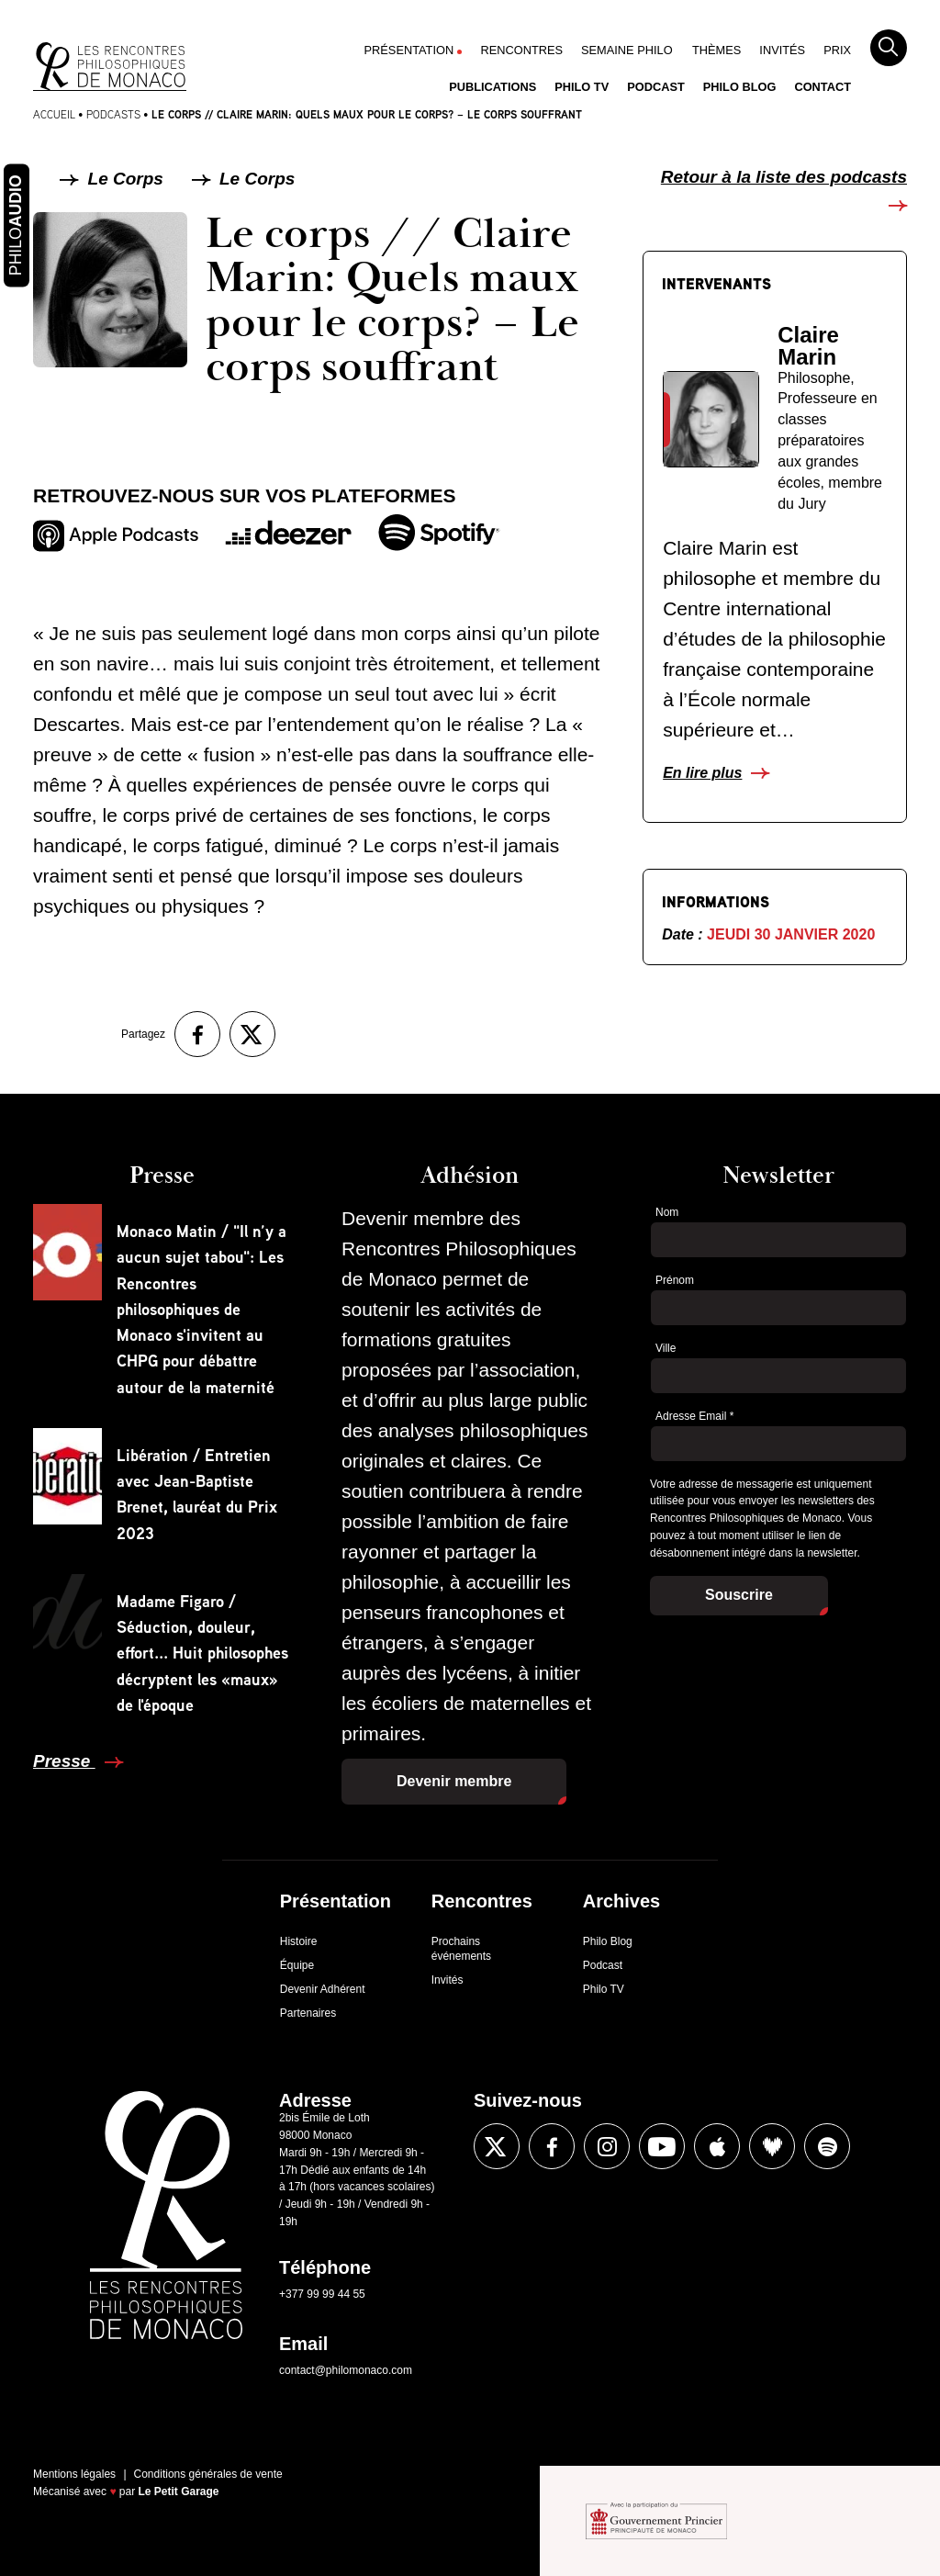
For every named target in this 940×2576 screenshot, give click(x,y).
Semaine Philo (627, 50)
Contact (822, 87)
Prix (837, 50)
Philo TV (581, 87)
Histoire (299, 1941)
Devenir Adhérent (322, 1989)
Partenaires (308, 2013)
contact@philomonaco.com (345, 2370)
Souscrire (739, 1595)
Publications (492, 87)
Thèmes (716, 50)
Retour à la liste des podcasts (784, 176)
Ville (665, 1348)
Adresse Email (694, 1416)
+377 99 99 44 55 (322, 2294)
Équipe (297, 1965)
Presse (64, 1761)
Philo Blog (740, 87)
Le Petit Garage (179, 2491)
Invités (782, 50)
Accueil (54, 114)
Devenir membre (454, 1781)
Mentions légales (74, 2474)
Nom (666, 1212)
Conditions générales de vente (208, 2474)
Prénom (674, 1280)
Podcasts (113, 114)
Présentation (409, 50)
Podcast (656, 87)
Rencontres (521, 50)
